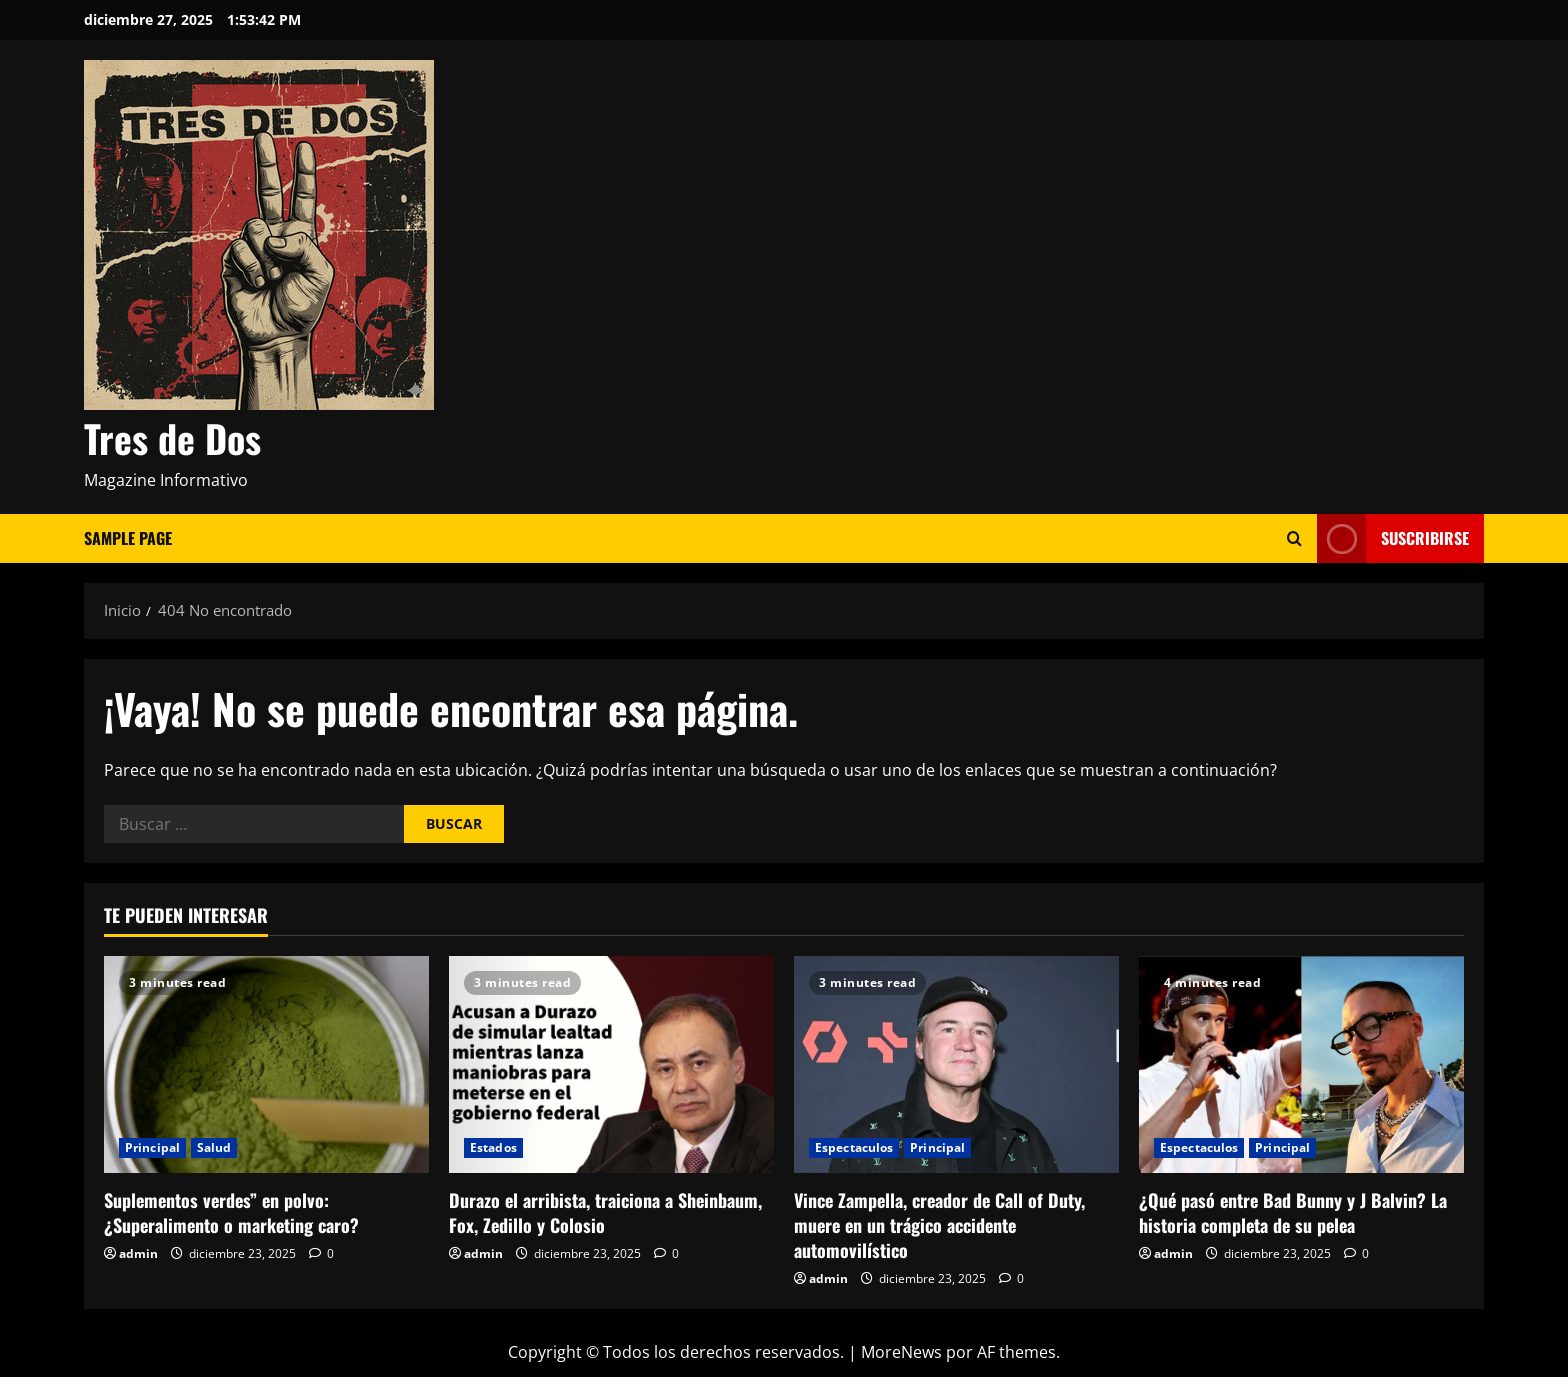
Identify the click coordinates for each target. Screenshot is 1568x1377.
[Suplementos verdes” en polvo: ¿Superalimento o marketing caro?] (266, 1064)
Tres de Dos (172, 438)
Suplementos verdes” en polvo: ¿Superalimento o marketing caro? (231, 1212)
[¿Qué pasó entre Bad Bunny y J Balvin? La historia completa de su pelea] (1301, 1064)
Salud (214, 1147)
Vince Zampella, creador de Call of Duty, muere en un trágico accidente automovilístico (939, 1225)
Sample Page (128, 538)
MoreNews (901, 1352)
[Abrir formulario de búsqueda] (1294, 538)
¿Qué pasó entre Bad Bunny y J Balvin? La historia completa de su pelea (1293, 1212)
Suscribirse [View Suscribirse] (1393, 538)
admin (138, 1253)
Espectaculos (854, 1147)
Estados (493, 1147)
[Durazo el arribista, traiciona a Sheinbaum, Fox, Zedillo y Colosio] (611, 1064)
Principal (152, 1147)
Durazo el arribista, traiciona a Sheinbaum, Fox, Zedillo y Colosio (605, 1212)
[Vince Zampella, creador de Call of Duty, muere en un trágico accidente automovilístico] (956, 1064)
